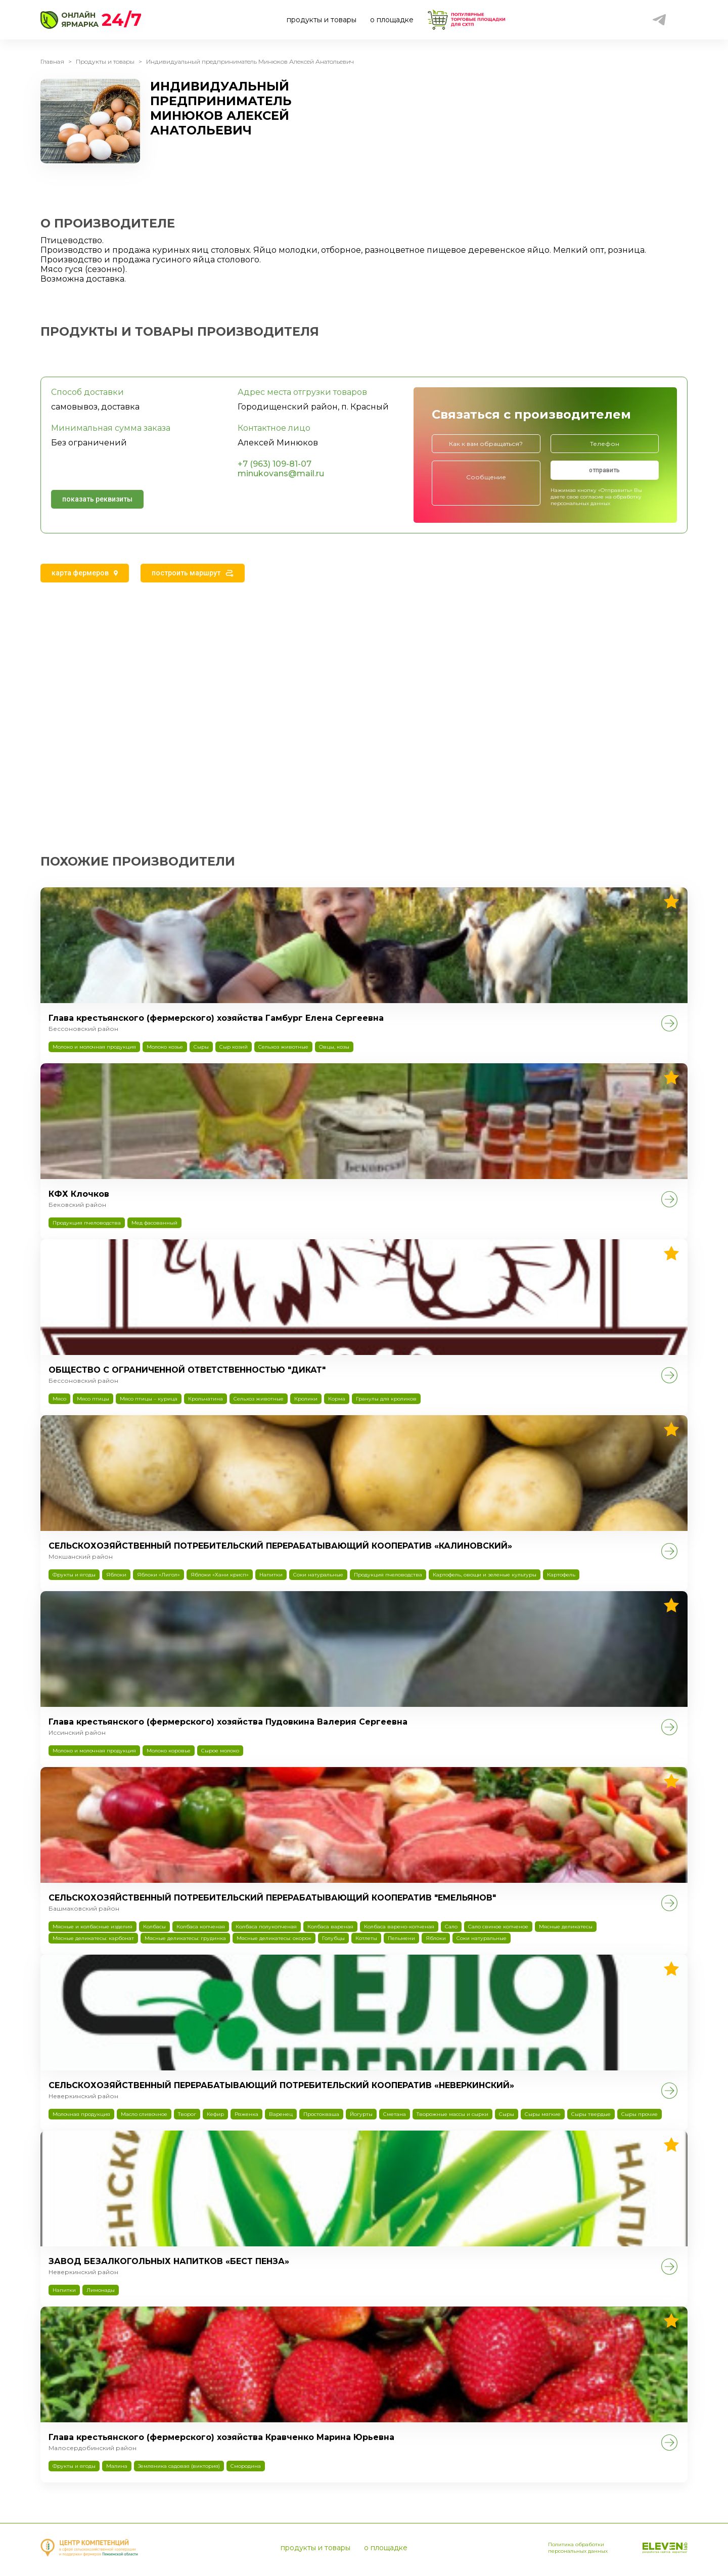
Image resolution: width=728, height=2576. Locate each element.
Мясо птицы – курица (148, 1398)
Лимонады (100, 2290)
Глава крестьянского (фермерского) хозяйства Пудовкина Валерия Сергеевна (228, 1722)
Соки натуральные (318, 1574)
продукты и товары (321, 19)
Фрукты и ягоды (74, 1574)
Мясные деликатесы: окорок (274, 1938)
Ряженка (246, 2114)
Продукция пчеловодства (87, 1222)
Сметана (394, 2114)
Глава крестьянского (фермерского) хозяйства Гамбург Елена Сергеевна (216, 1018)
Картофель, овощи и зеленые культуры (484, 1574)
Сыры (201, 1047)
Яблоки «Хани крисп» (220, 1574)
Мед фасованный (154, 1222)
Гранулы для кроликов (386, 1398)
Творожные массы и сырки (452, 2114)
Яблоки (116, 1574)
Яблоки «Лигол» (158, 1574)
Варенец (281, 2114)
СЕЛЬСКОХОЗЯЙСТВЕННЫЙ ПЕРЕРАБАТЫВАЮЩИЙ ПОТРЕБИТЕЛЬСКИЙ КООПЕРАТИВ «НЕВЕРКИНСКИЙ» (281, 2085)
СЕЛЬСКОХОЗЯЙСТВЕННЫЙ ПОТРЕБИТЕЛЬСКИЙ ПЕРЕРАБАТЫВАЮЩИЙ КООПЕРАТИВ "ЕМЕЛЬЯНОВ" (272, 1898)
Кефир (215, 2114)
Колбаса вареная (330, 1926)
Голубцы (333, 1938)
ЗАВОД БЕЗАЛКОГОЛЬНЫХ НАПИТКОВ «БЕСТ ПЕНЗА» (169, 2261)
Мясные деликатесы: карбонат (93, 1938)
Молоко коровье (169, 1750)
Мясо (59, 1398)
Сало (451, 1926)
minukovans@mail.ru (281, 473)
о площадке (392, 19)
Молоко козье (165, 1047)
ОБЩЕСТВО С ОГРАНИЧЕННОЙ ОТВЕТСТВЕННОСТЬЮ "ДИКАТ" (187, 1370)
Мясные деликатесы (566, 1926)
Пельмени (401, 1938)
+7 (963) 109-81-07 (274, 464)
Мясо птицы (93, 1398)
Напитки (271, 1574)
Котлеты (366, 1938)
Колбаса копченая (200, 1926)
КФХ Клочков (79, 1194)
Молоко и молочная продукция (94, 1047)
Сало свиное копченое (498, 1926)
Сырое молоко (220, 1750)
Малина (116, 2466)
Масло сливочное (144, 2114)
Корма (336, 1398)
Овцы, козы (334, 1047)
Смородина (246, 2466)
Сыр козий (233, 1047)
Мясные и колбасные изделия (92, 1926)
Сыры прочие (639, 2114)
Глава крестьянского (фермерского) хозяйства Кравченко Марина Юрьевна (221, 2437)
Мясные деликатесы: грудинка (185, 1938)
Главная (52, 61)
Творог (187, 2114)
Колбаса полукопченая (266, 1926)
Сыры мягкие (543, 2114)
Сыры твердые (591, 2114)
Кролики (305, 1398)
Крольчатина (205, 1398)
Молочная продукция (81, 2114)
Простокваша (321, 2114)
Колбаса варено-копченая (399, 1926)
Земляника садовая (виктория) (179, 2466)
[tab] (84, 573)
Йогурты (361, 2114)
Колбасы (154, 1926)
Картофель (561, 1574)
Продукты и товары (105, 61)
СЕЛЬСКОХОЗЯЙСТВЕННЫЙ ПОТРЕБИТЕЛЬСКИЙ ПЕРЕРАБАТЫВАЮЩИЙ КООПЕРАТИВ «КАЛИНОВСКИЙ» (280, 1546)
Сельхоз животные (283, 1047)
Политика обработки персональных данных (578, 2547)
